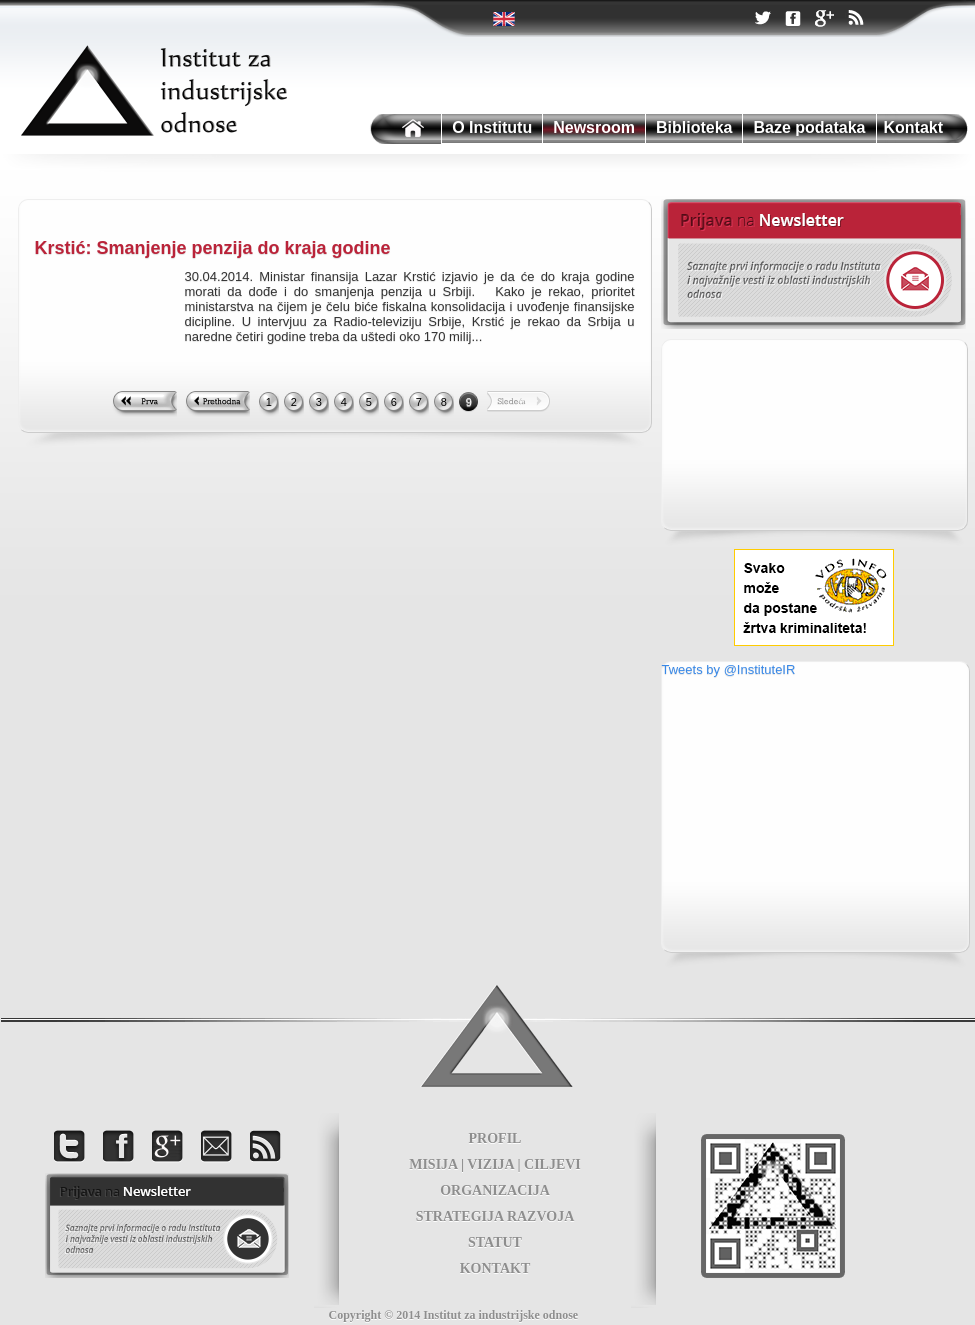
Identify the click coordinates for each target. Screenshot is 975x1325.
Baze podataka (809, 127)
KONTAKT (495, 1268)
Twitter (505, 19)
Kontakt (914, 127)
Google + (824, 20)
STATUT (495, 1242)
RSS (855, 20)
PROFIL (495, 1138)
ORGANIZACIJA (495, 1190)
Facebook (793, 19)
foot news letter (167, 1225)
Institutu (404, 129)
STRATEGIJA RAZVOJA (495, 1216)
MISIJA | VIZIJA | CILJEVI (495, 1164)
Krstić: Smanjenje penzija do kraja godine (213, 248)
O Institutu (492, 127)
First (144, 404)
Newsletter (813, 264)
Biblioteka (694, 127)
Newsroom (594, 127)
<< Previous (217, 404)
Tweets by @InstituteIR (729, 669)
